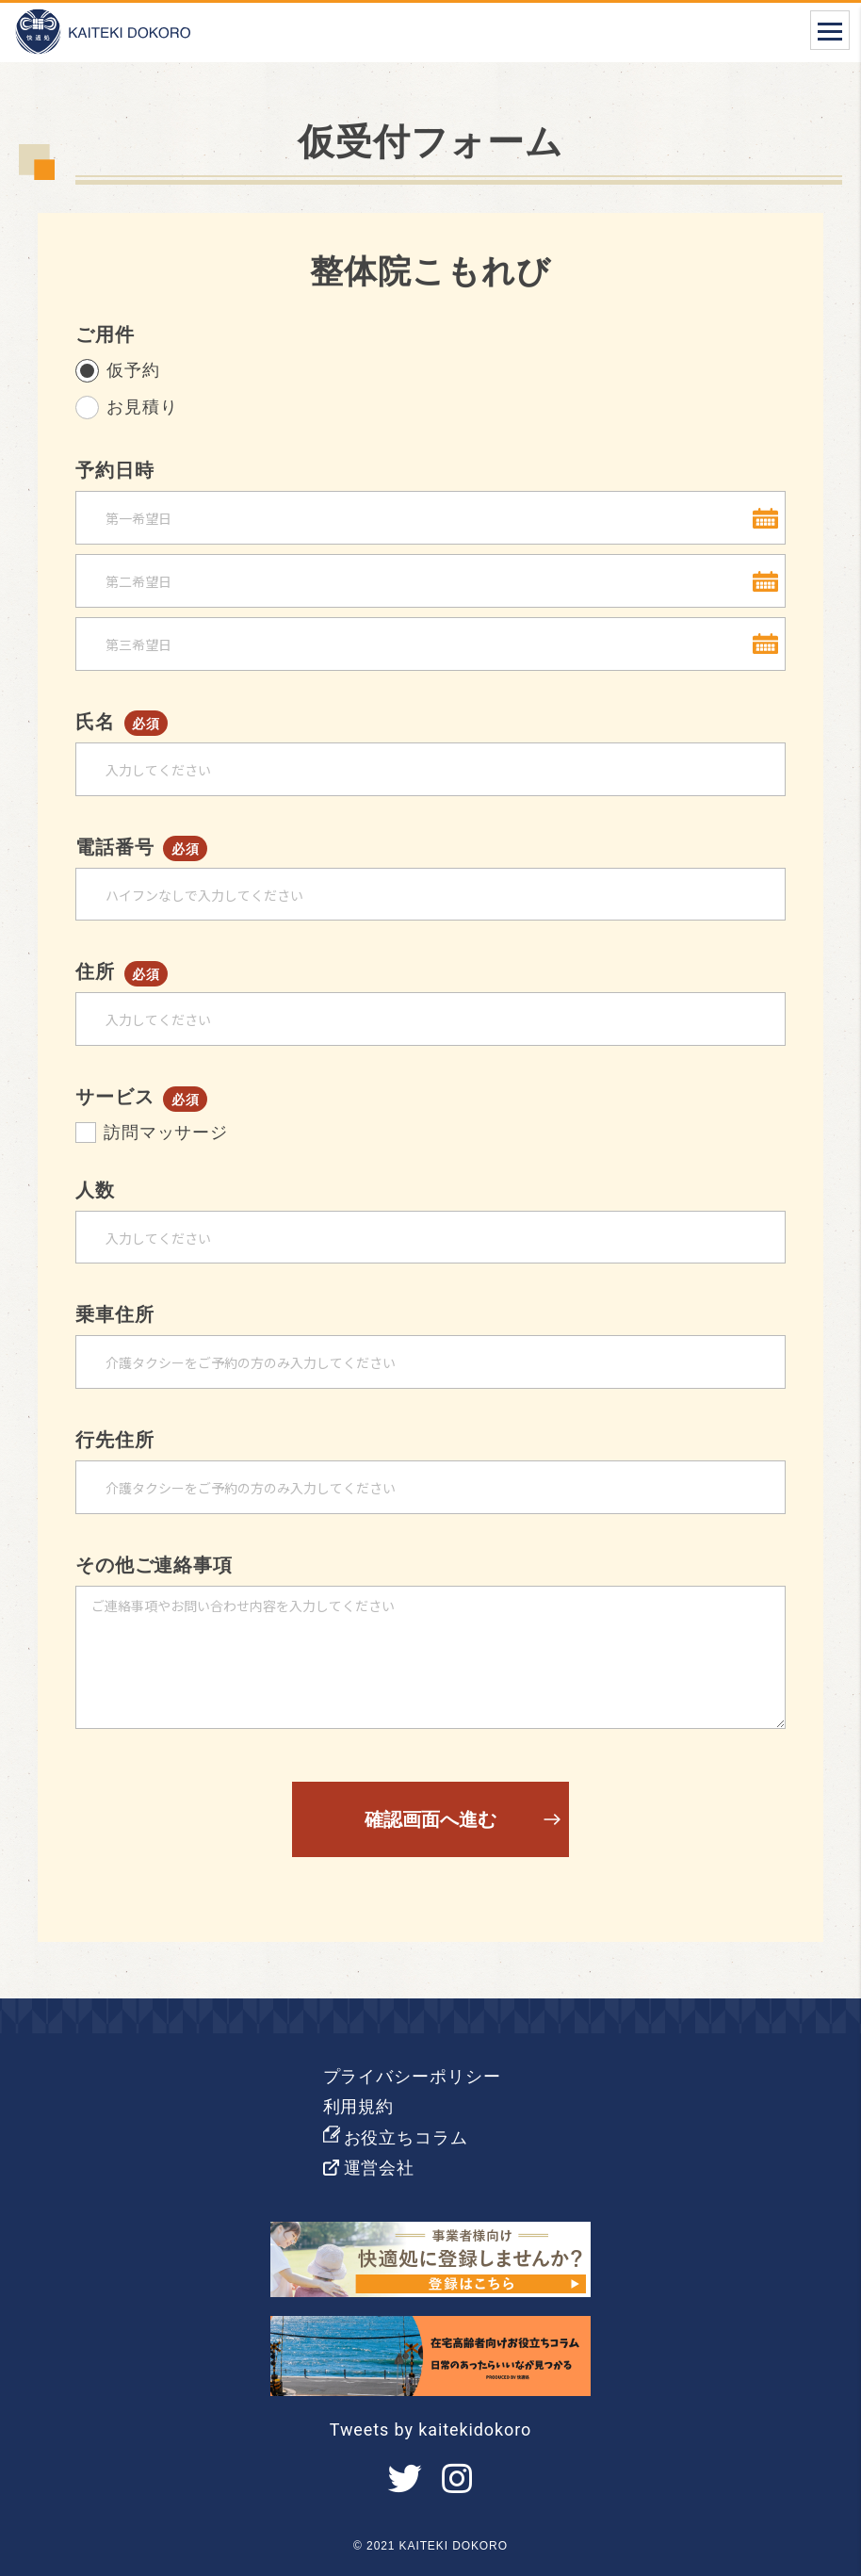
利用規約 (359, 2106)
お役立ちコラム (406, 2137)
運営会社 (379, 2167)
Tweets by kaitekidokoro (430, 2429)
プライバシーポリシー (412, 2076)
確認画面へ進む (430, 1819)
